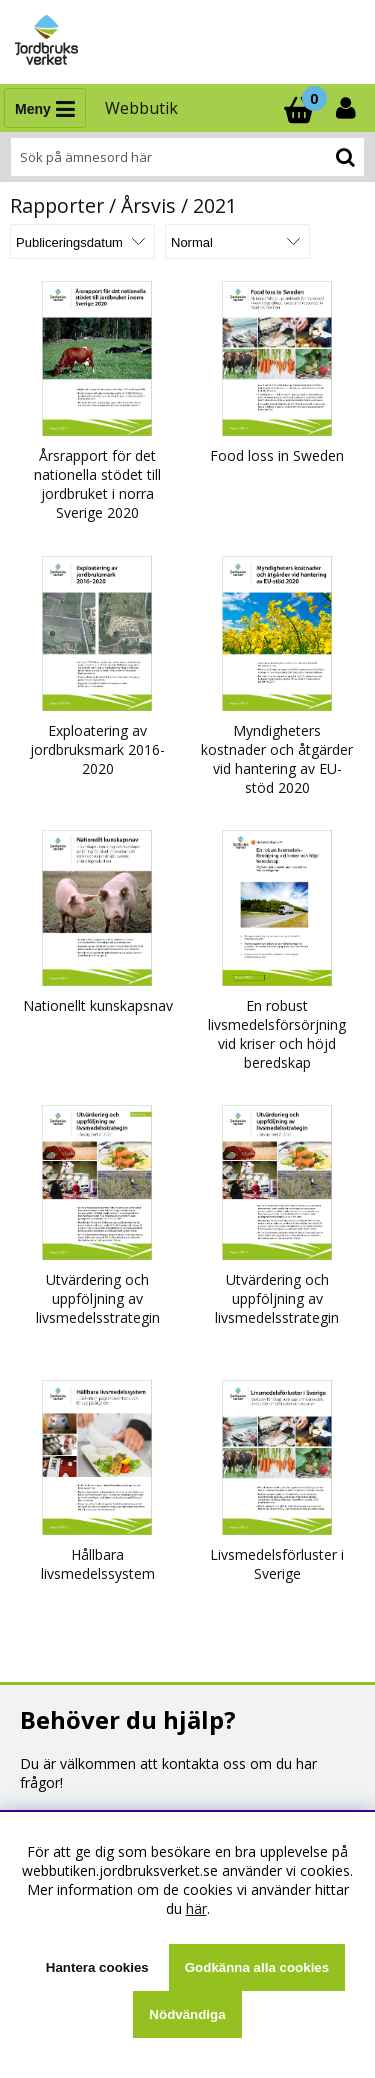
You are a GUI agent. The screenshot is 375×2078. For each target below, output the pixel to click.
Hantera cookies (97, 1967)
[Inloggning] (348, 108)
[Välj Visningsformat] (237, 241)
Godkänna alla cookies (257, 1967)
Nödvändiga (187, 2014)
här (196, 1908)
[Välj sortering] (82, 241)
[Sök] (187, 157)
